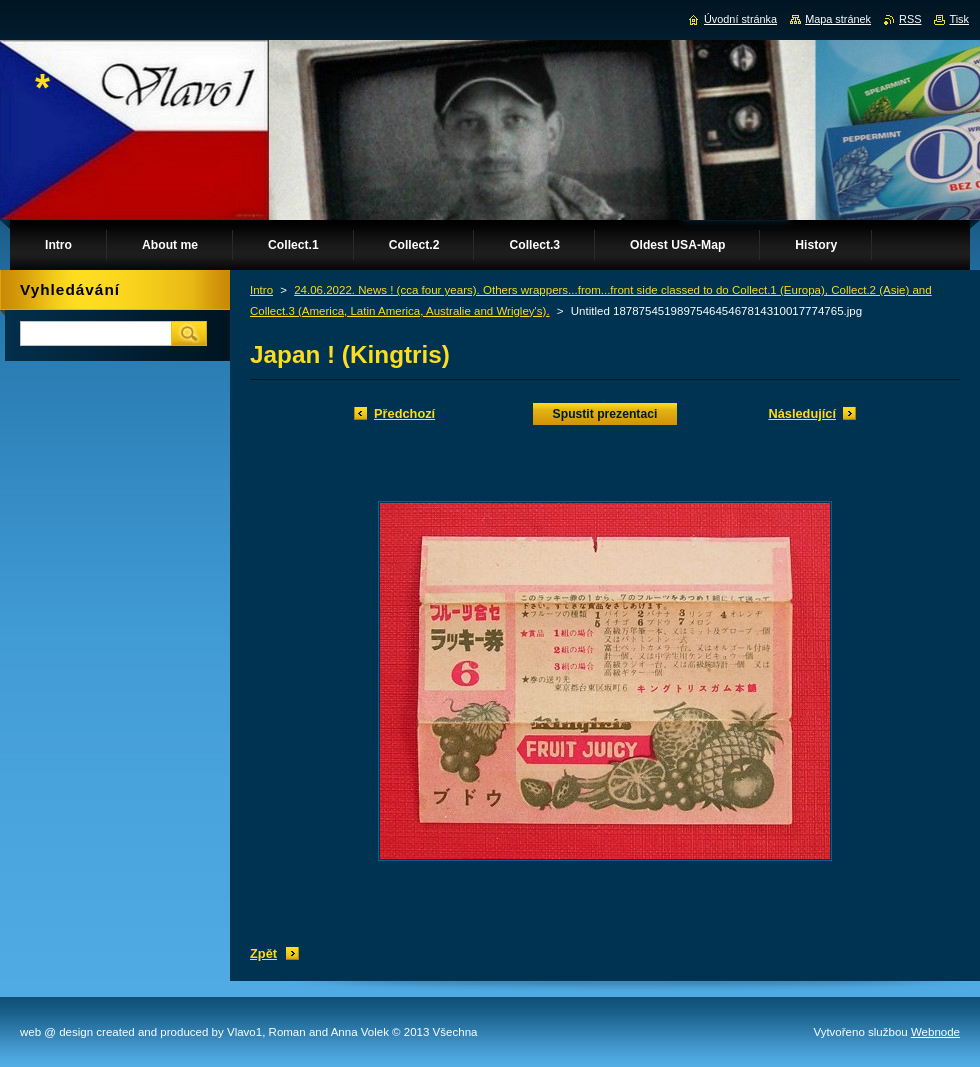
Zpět (263, 953)
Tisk (959, 19)
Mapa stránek (838, 19)
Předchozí (404, 413)
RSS (910, 19)
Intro (261, 290)
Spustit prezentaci (605, 414)
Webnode (935, 1032)
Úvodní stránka (740, 19)
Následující (802, 413)
